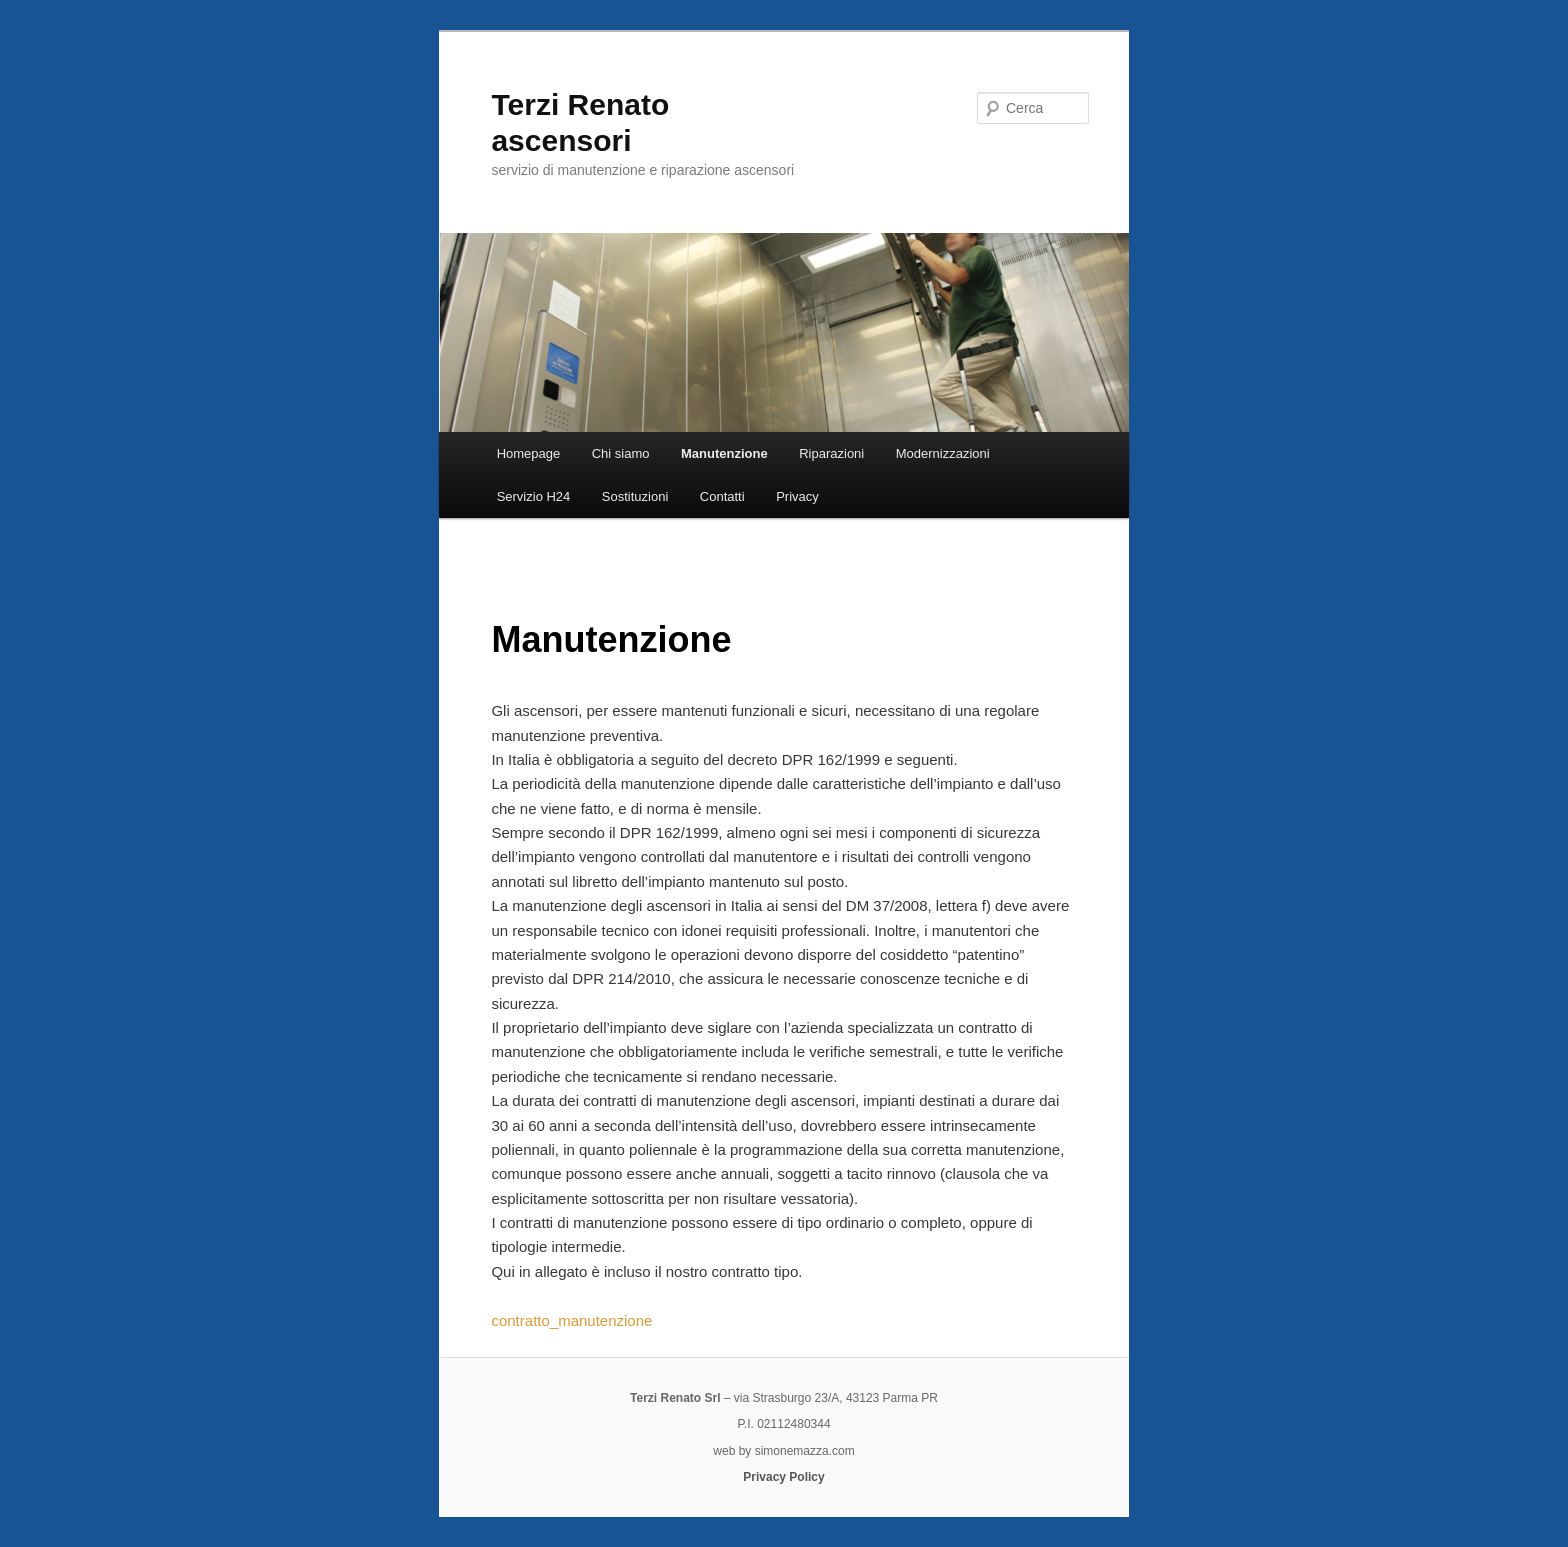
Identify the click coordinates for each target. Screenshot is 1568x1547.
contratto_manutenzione (571, 1320)
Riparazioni (831, 453)
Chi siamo (621, 453)
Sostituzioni (635, 496)
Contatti (722, 496)
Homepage (529, 453)
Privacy (797, 496)
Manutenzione (724, 453)
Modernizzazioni (943, 453)
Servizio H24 (534, 496)
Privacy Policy (783, 1477)
